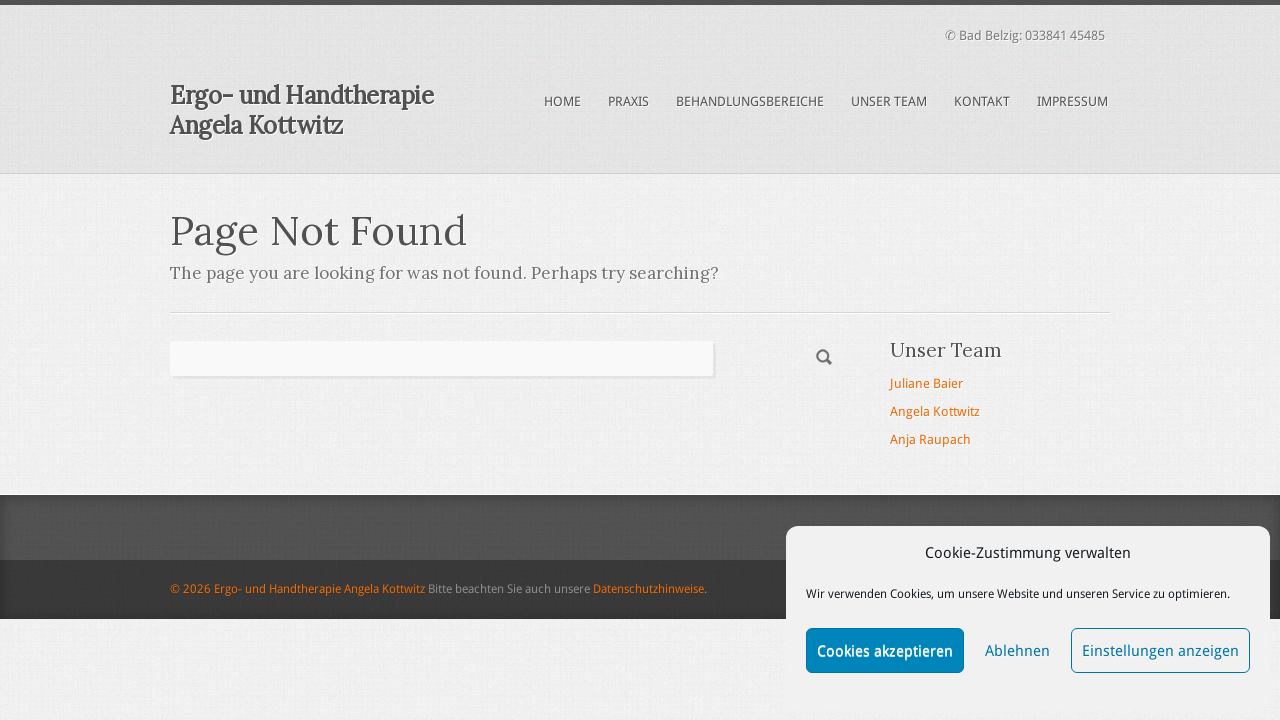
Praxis (628, 101)
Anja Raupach (930, 439)
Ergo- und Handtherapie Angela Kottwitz (301, 110)
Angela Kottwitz (935, 411)
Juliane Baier (926, 383)
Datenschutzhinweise (648, 589)
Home (562, 101)
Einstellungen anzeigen (1160, 651)
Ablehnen (1017, 651)
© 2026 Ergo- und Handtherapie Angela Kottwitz (297, 589)
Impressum (1072, 101)
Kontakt (982, 101)
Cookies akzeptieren (885, 651)
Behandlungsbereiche (750, 101)
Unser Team (889, 101)
